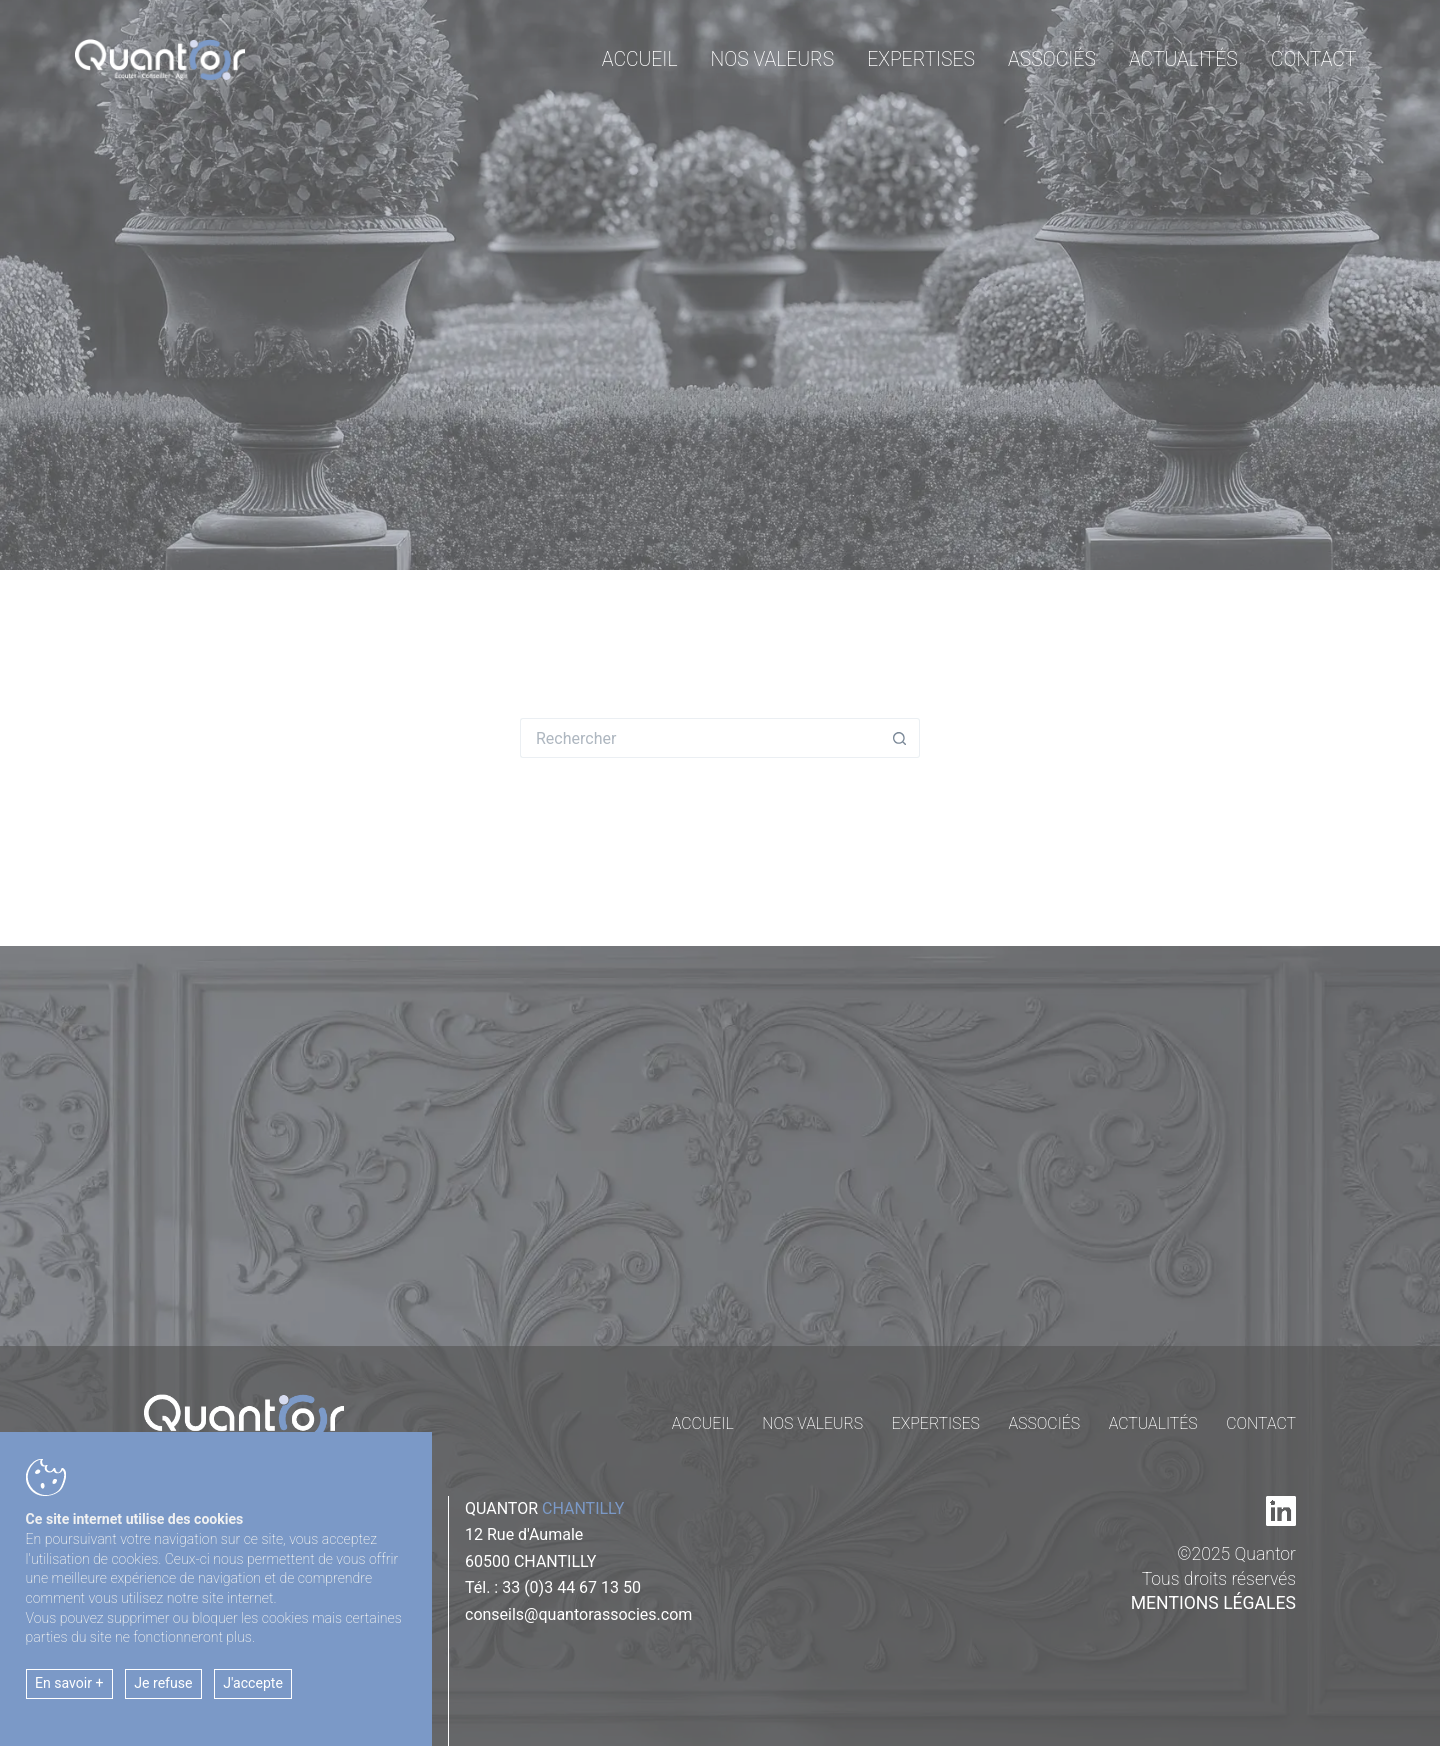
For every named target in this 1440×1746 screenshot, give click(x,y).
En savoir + (69, 1683)
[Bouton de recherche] (900, 738)
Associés (1052, 59)
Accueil (640, 59)
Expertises (921, 59)
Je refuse (163, 1683)
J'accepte (253, 1683)
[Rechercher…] (700, 738)
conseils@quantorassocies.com (578, 1614)
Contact (1313, 59)
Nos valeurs (773, 59)
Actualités (1183, 59)
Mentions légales (1213, 1603)
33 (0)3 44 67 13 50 (571, 1587)
